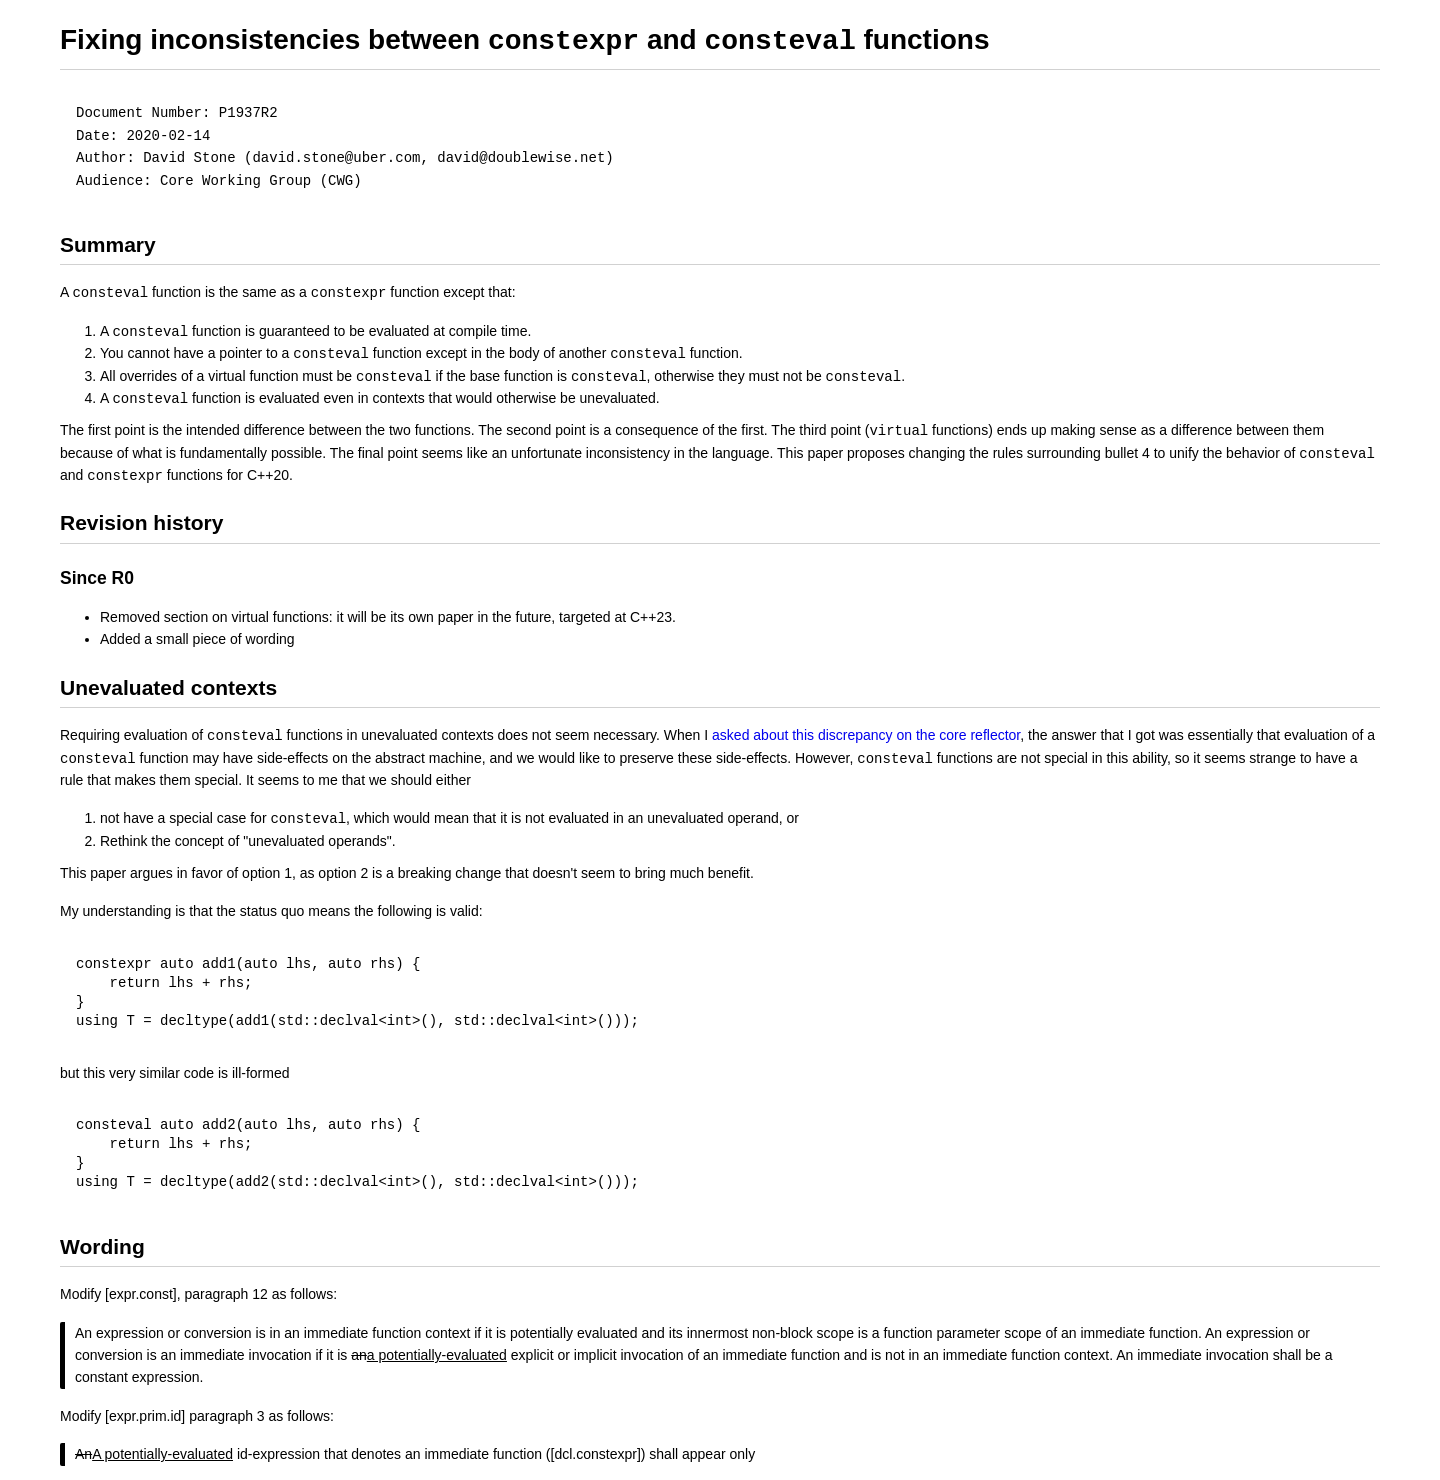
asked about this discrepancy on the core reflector (866, 735)
